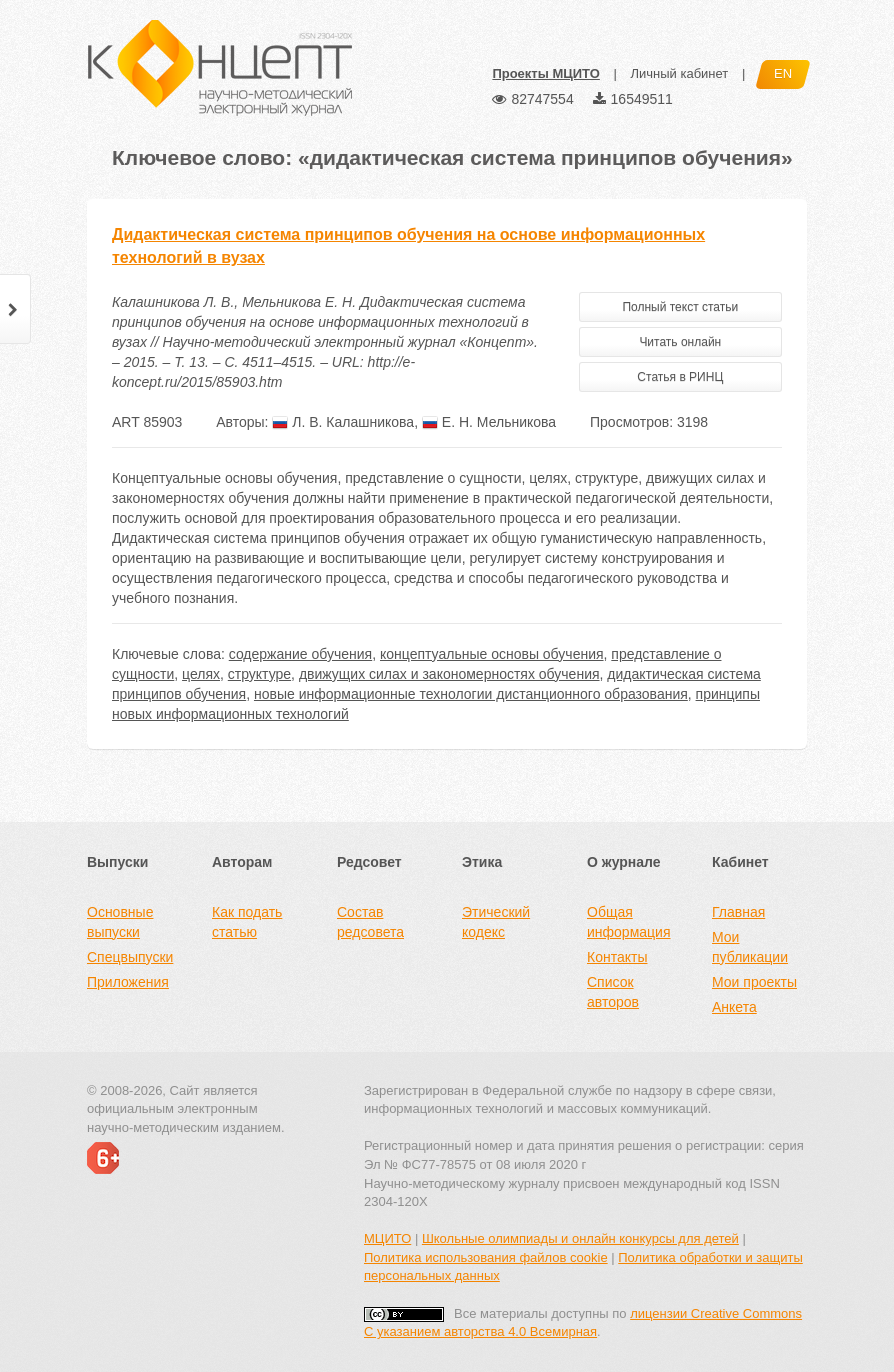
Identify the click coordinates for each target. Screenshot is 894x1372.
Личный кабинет (679, 73)
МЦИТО (387, 1238)
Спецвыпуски (130, 957)
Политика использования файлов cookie (486, 1257)
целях (201, 674)
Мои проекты (754, 982)
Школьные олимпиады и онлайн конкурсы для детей (580, 1238)
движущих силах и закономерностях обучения (449, 674)
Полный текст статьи (680, 307)
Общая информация (628, 922)
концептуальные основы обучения (492, 654)
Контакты (617, 957)
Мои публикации (750, 947)
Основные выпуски (120, 922)
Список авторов (613, 992)
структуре (259, 674)
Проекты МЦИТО (545, 73)
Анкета (734, 1007)
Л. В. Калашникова (343, 422)
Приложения (128, 982)
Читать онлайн (680, 342)
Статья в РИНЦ (680, 377)
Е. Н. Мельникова (489, 422)
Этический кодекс (496, 922)
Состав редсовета (370, 922)
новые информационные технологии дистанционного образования (471, 694)
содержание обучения (300, 654)
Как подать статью (247, 922)
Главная (738, 912)
